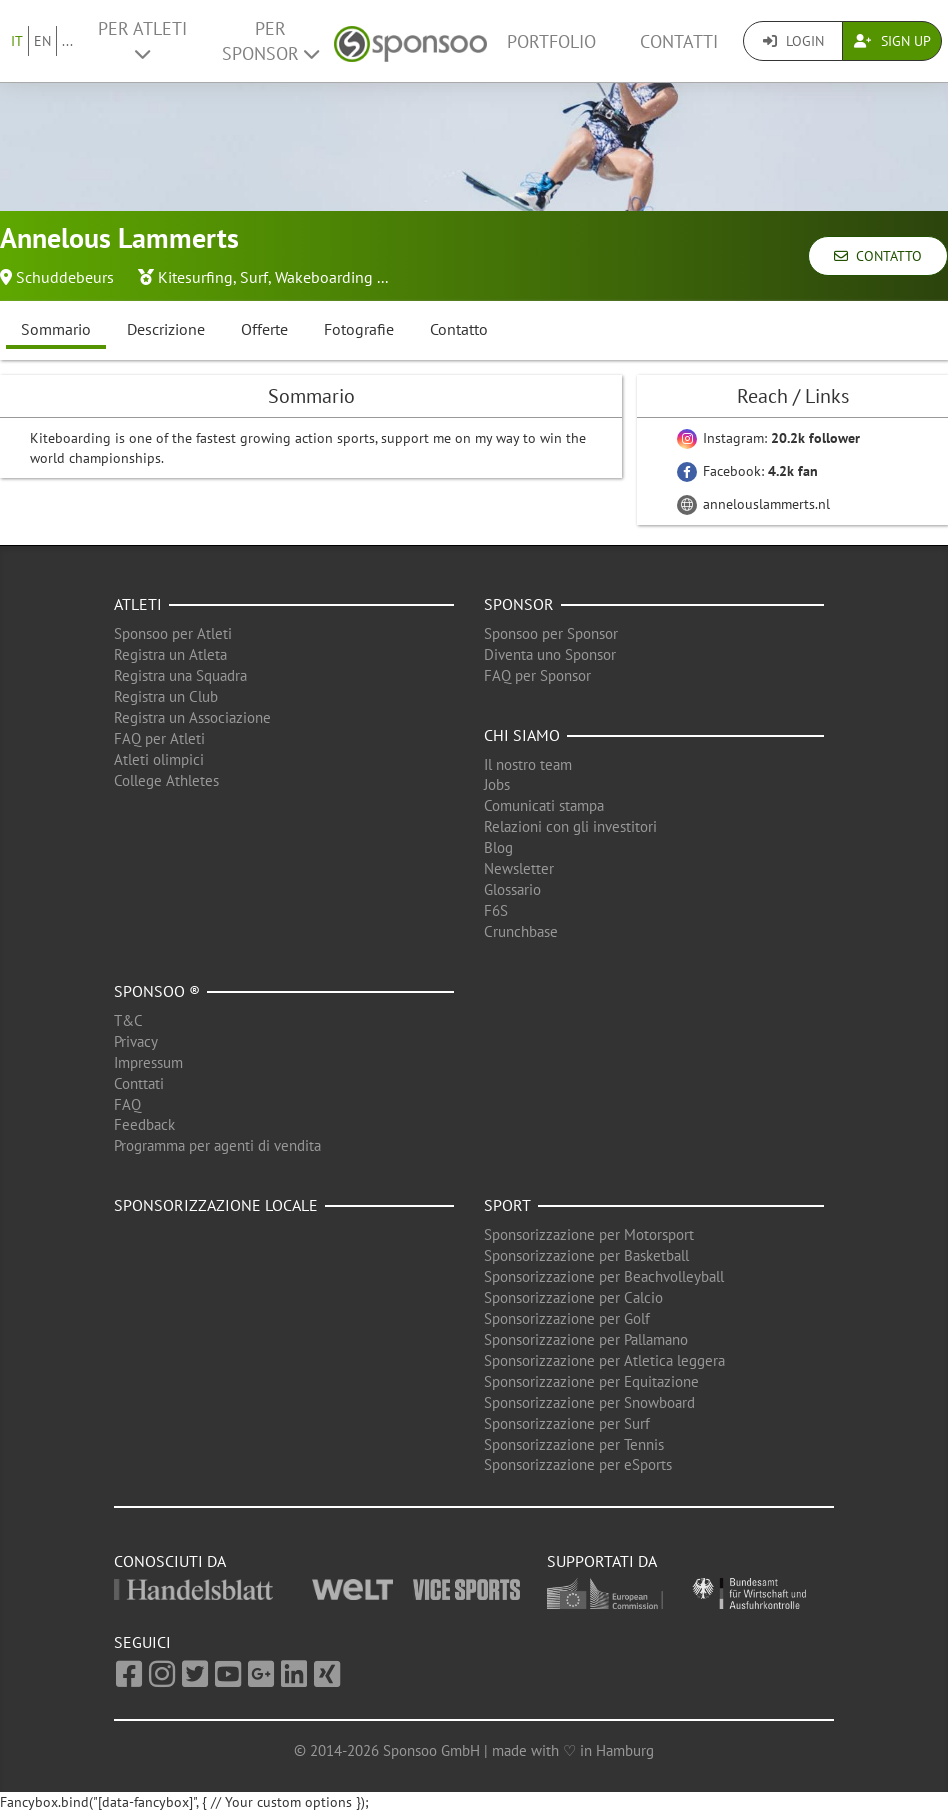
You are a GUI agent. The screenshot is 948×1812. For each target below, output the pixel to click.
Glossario (512, 889)
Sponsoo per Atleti (173, 633)
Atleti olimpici (159, 759)
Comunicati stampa (544, 805)
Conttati (139, 1083)
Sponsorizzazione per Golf (567, 1318)
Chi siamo (522, 735)
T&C (128, 1020)
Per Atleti (142, 40)
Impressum (148, 1062)
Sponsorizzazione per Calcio (573, 1297)
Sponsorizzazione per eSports (578, 1464)
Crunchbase (521, 931)
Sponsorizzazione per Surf (567, 1423)
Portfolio (551, 41)
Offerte (264, 329)
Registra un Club (166, 696)
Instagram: (768, 438)
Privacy (136, 1041)
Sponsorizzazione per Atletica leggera (604, 1360)
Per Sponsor (270, 41)
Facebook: (747, 471)
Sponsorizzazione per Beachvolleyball (604, 1276)
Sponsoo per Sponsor (551, 633)
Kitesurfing (195, 277)
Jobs (497, 784)
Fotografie (359, 329)
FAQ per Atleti (159, 738)
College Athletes (166, 780)
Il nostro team (528, 764)
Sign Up (892, 41)
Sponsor (519, 604)
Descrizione (166, 329)
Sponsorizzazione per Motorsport (589, 1234)
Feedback (144, 1124)
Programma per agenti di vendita (217, 1145)
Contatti (679, 41)
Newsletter (519, 868)
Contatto (878, 256)
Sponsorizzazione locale (216, 1205)
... (67, 41)
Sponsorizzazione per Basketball (586, 1255)
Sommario (56, 329)
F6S (496, 910)
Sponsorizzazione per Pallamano (586, 1339)
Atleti (138, 604)
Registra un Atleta (170, 654)
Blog (498, 847)
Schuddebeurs (65, 277)
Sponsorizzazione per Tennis (574, 1444)
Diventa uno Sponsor (550, 654)
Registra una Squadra (180, 675)
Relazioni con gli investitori (570, 826)
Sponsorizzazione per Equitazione (591, 1381)
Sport (507, 1205)
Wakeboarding (324, 277)
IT (17, 41)
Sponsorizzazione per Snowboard (589, 1402)
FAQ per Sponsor (537, 675)
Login (793, 41)
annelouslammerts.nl (753, 504)
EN (42, 41)
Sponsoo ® (157, 991)
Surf (254, 277)
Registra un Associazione (192, 717)
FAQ (127, 1104)
